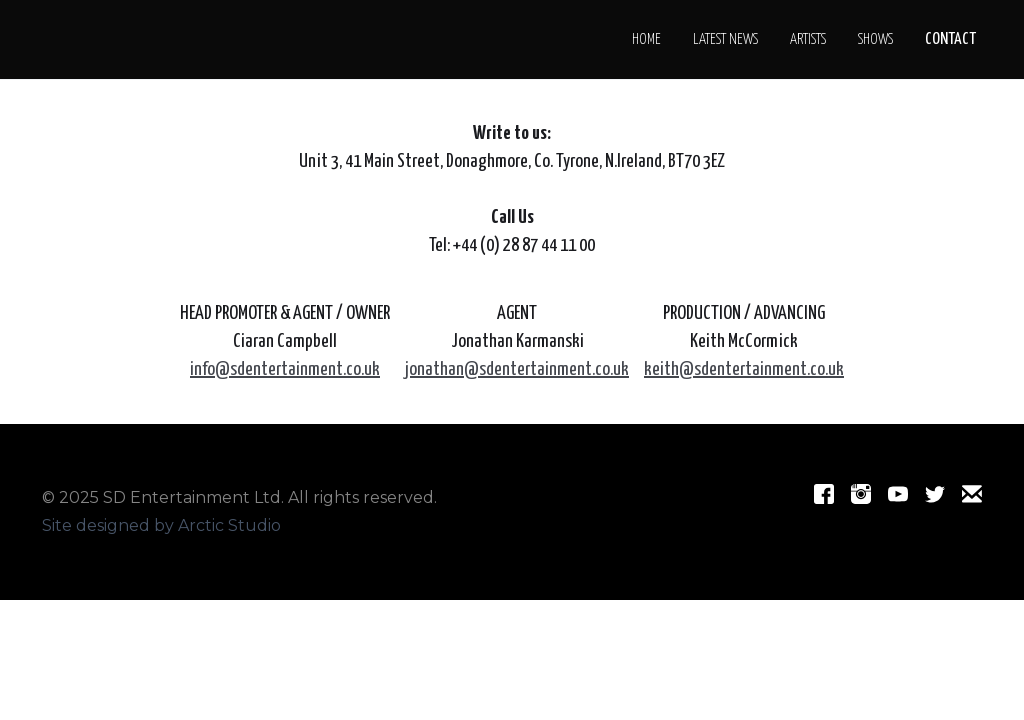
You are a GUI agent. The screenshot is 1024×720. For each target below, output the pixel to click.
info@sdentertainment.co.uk (285, 369)
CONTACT (950, 39)
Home (646, 39)
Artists (808, 39)
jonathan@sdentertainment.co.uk (517, 369)
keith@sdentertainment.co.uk (744, 369)
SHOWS (875, 39)
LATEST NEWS (725, 39)
